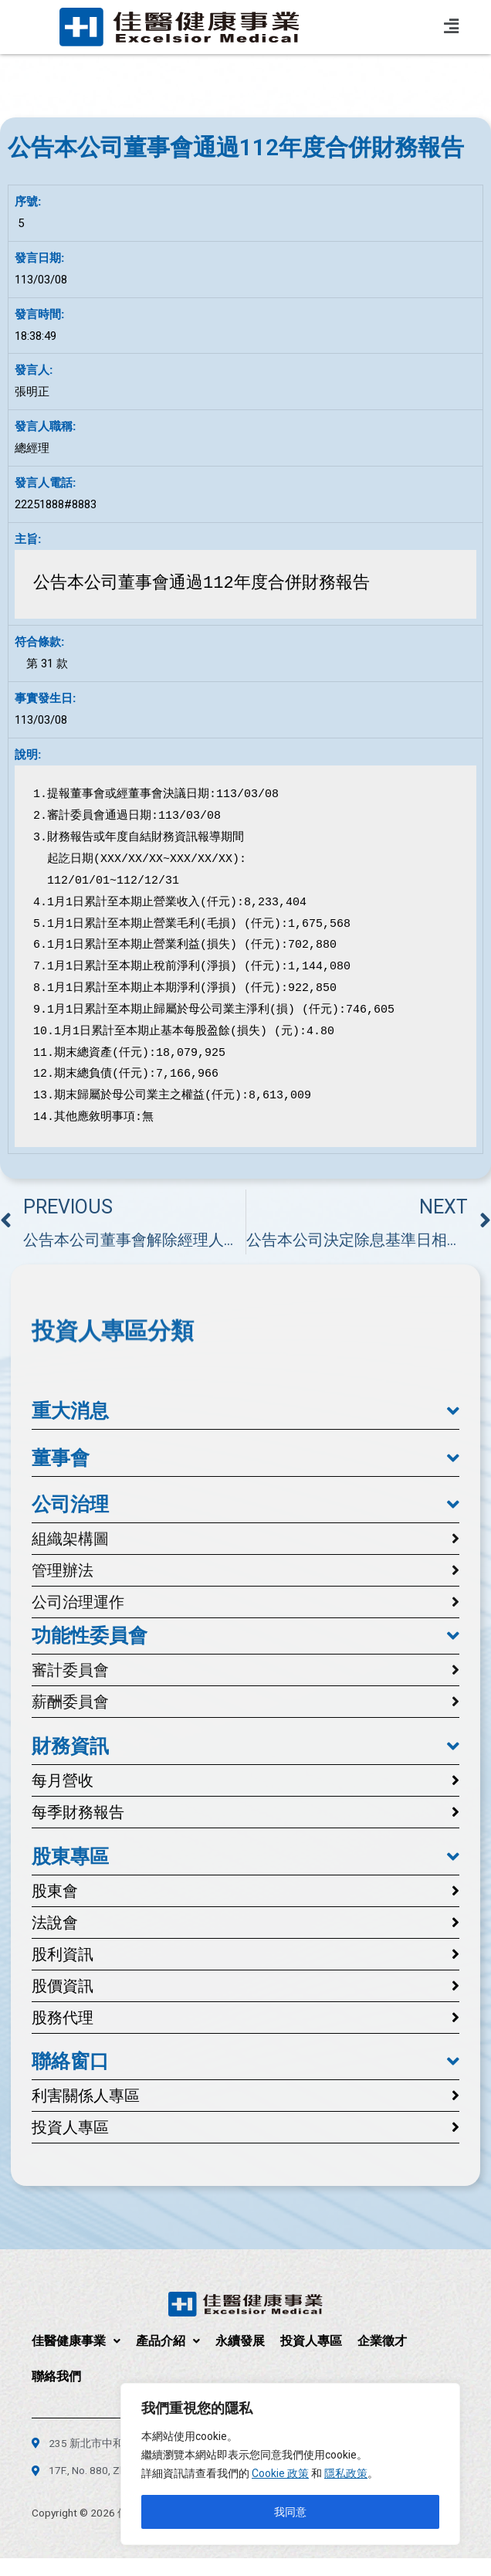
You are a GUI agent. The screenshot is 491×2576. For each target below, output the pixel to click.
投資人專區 (311, 2340)
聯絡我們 (56, 2376)
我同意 (290, 2512)
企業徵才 (382, 2340)
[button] (245, 1411)
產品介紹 (168, 2340)
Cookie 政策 (280, 2473)
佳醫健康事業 (76, 2340)
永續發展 (240, 2340)
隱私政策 (345, 2473)
